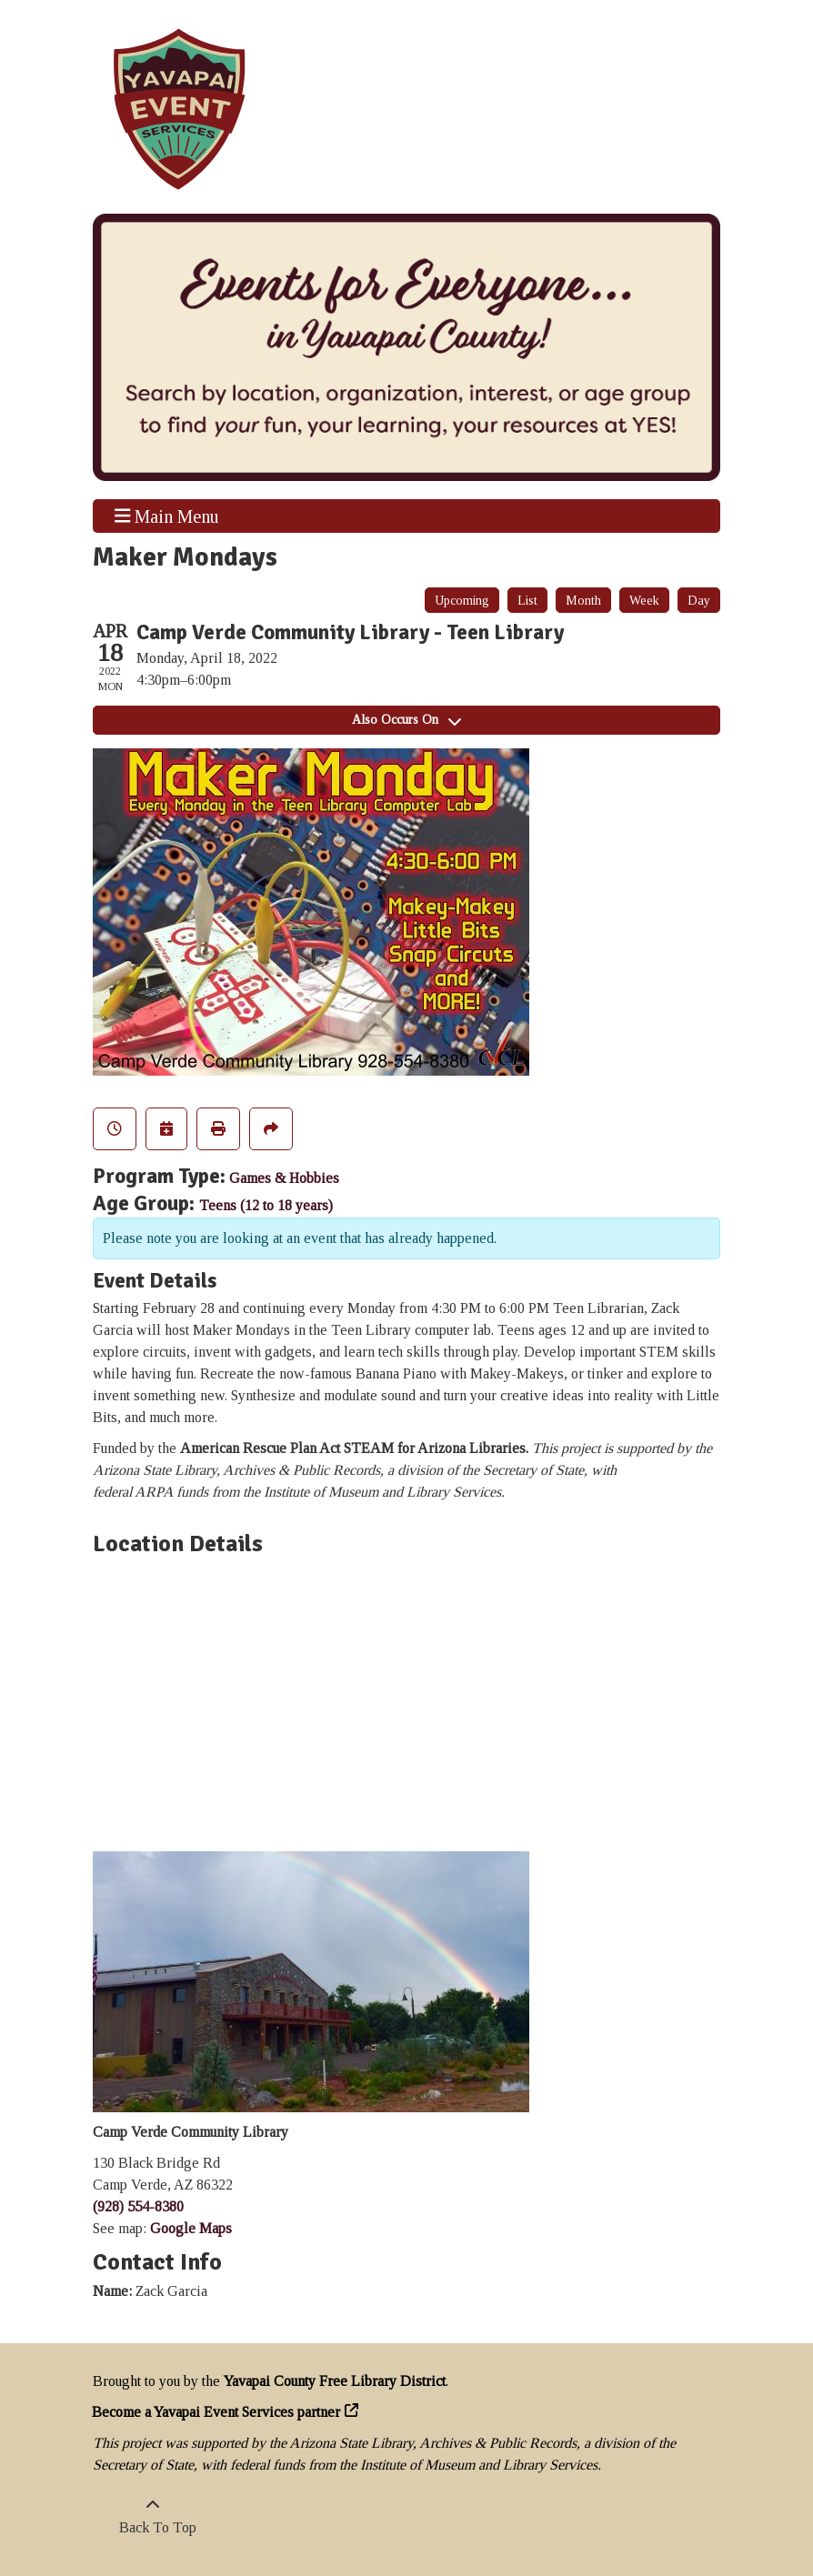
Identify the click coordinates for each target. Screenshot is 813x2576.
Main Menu (167, 515)
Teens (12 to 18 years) (266, 1205)
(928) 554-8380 (138, 2206)
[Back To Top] (153, 2517)
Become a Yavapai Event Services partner (216, 2412)
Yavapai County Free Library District (335, 2381)
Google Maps (191, 2228)
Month (583, 600)
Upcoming (462, 600)
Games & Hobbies (284, 1178)
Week (644, 600)
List (527, 600)
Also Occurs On (406, 720)
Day (699, 600)
